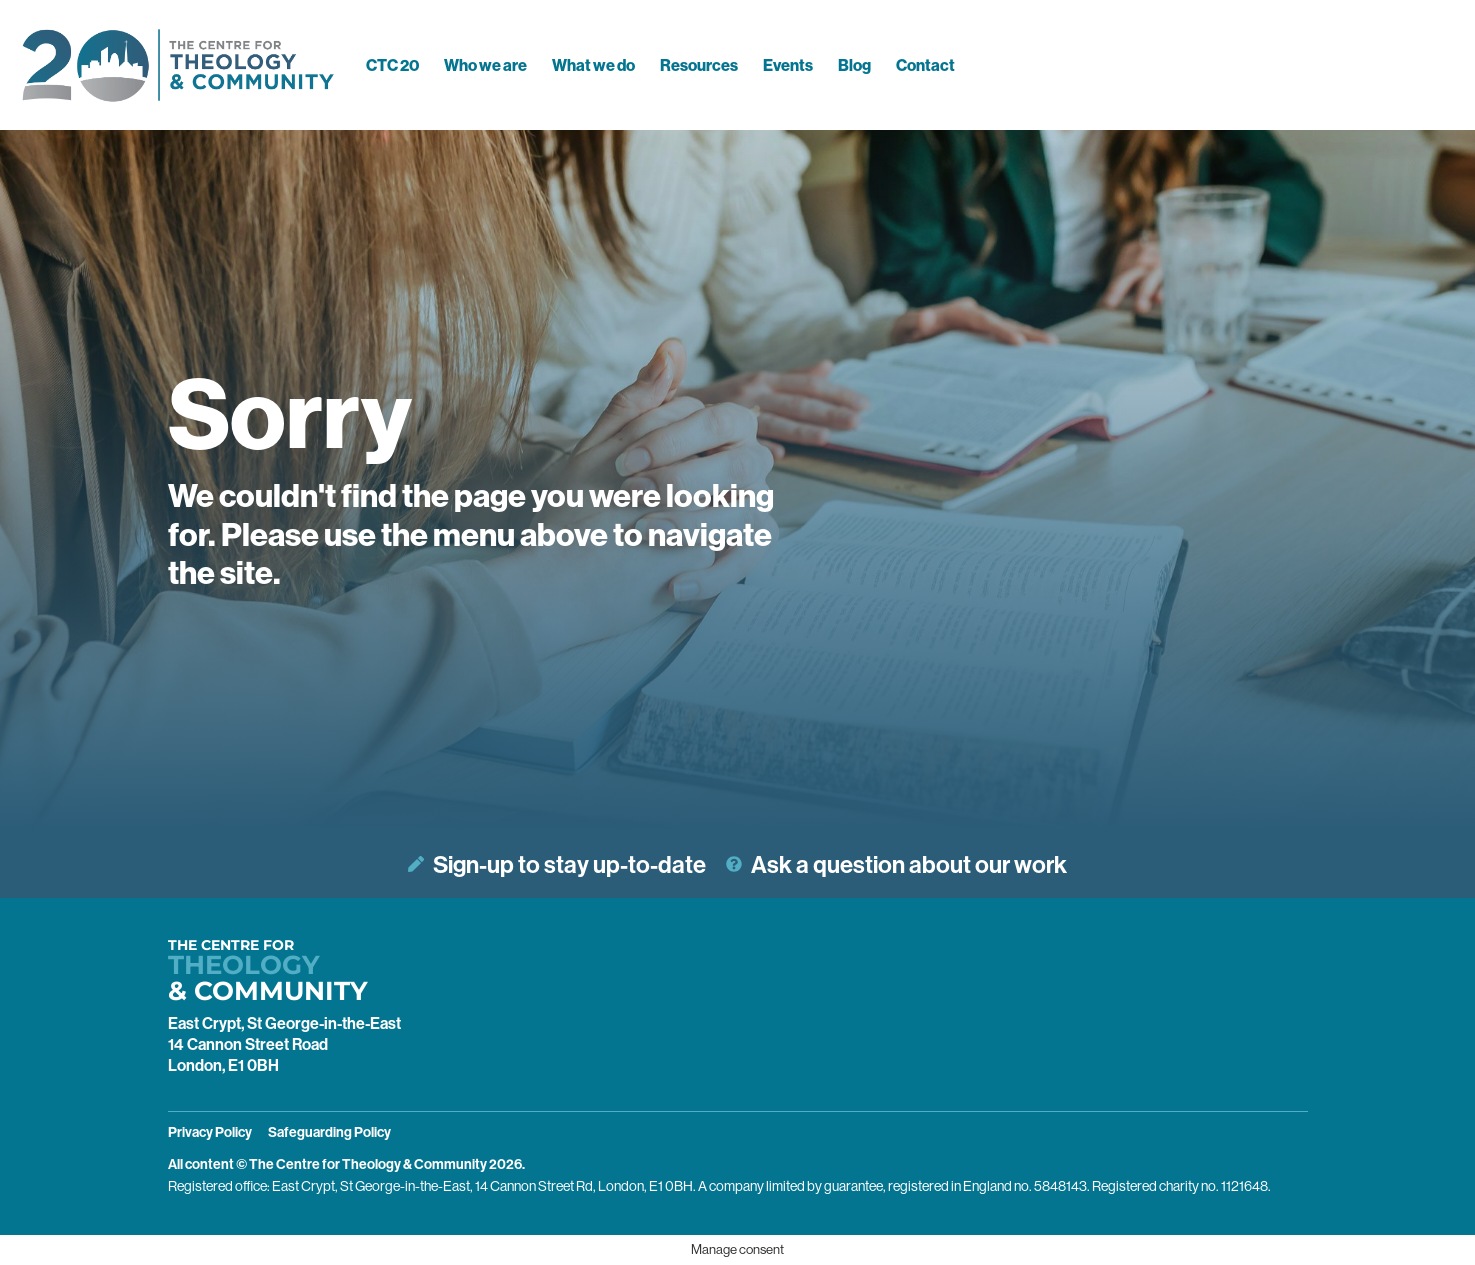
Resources (699, 65)
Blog (854, 65)
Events (788, 65)
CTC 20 (392, 65)
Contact (925, 65)
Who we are (485, 65)
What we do (593, 65)
